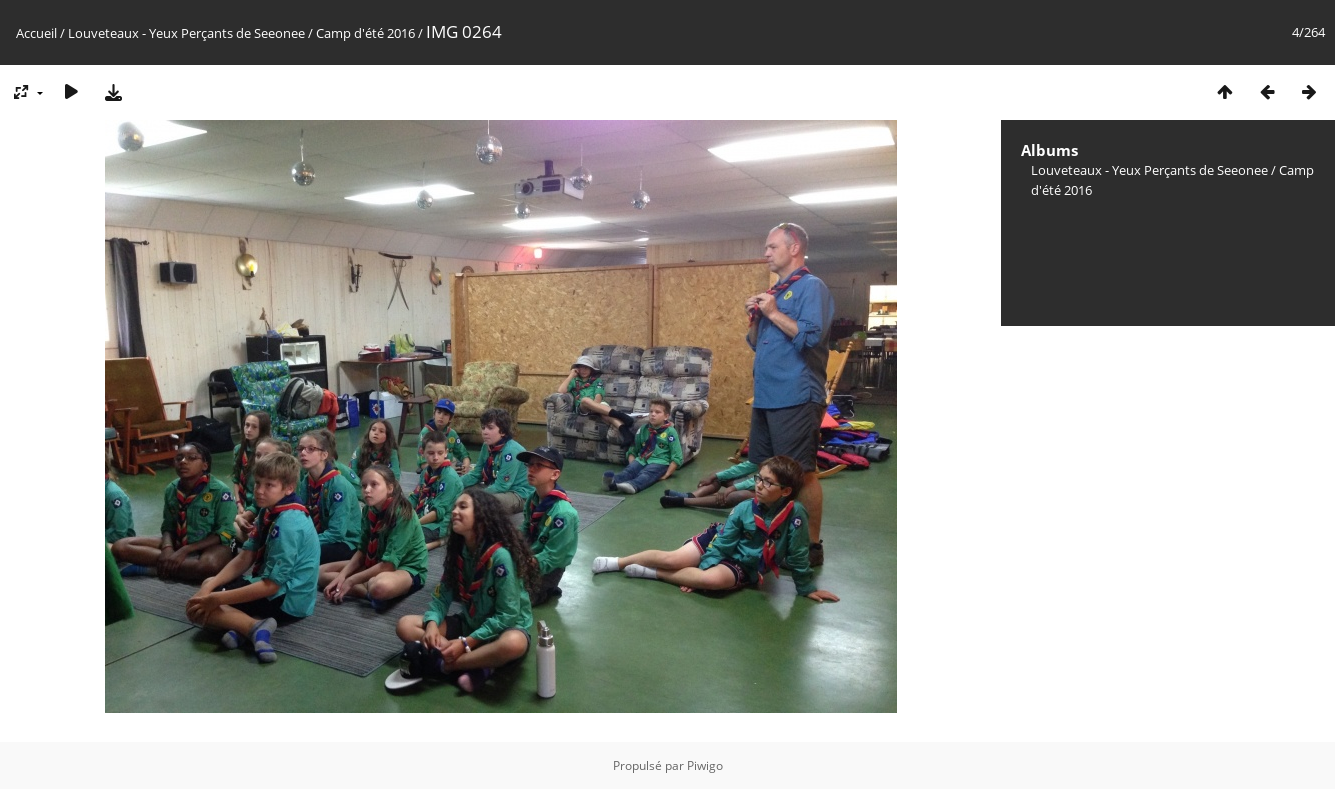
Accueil (36, 33)
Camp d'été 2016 (365, 33)
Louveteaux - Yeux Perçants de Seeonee (186, 33)
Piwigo (705, 765)
